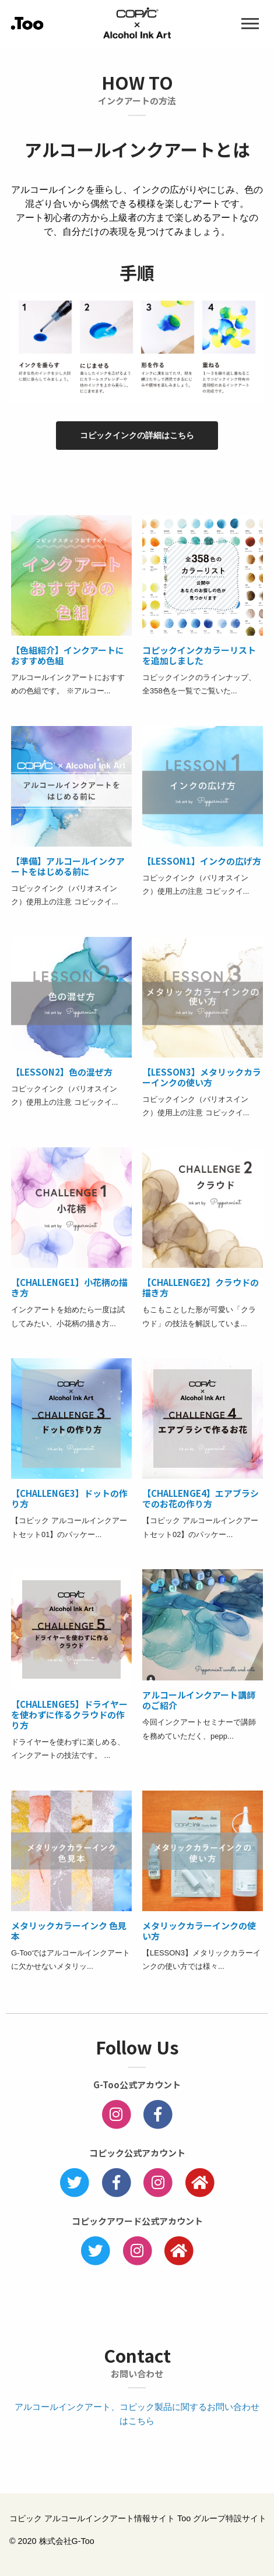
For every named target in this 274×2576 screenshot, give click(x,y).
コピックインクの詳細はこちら (137, 435)
